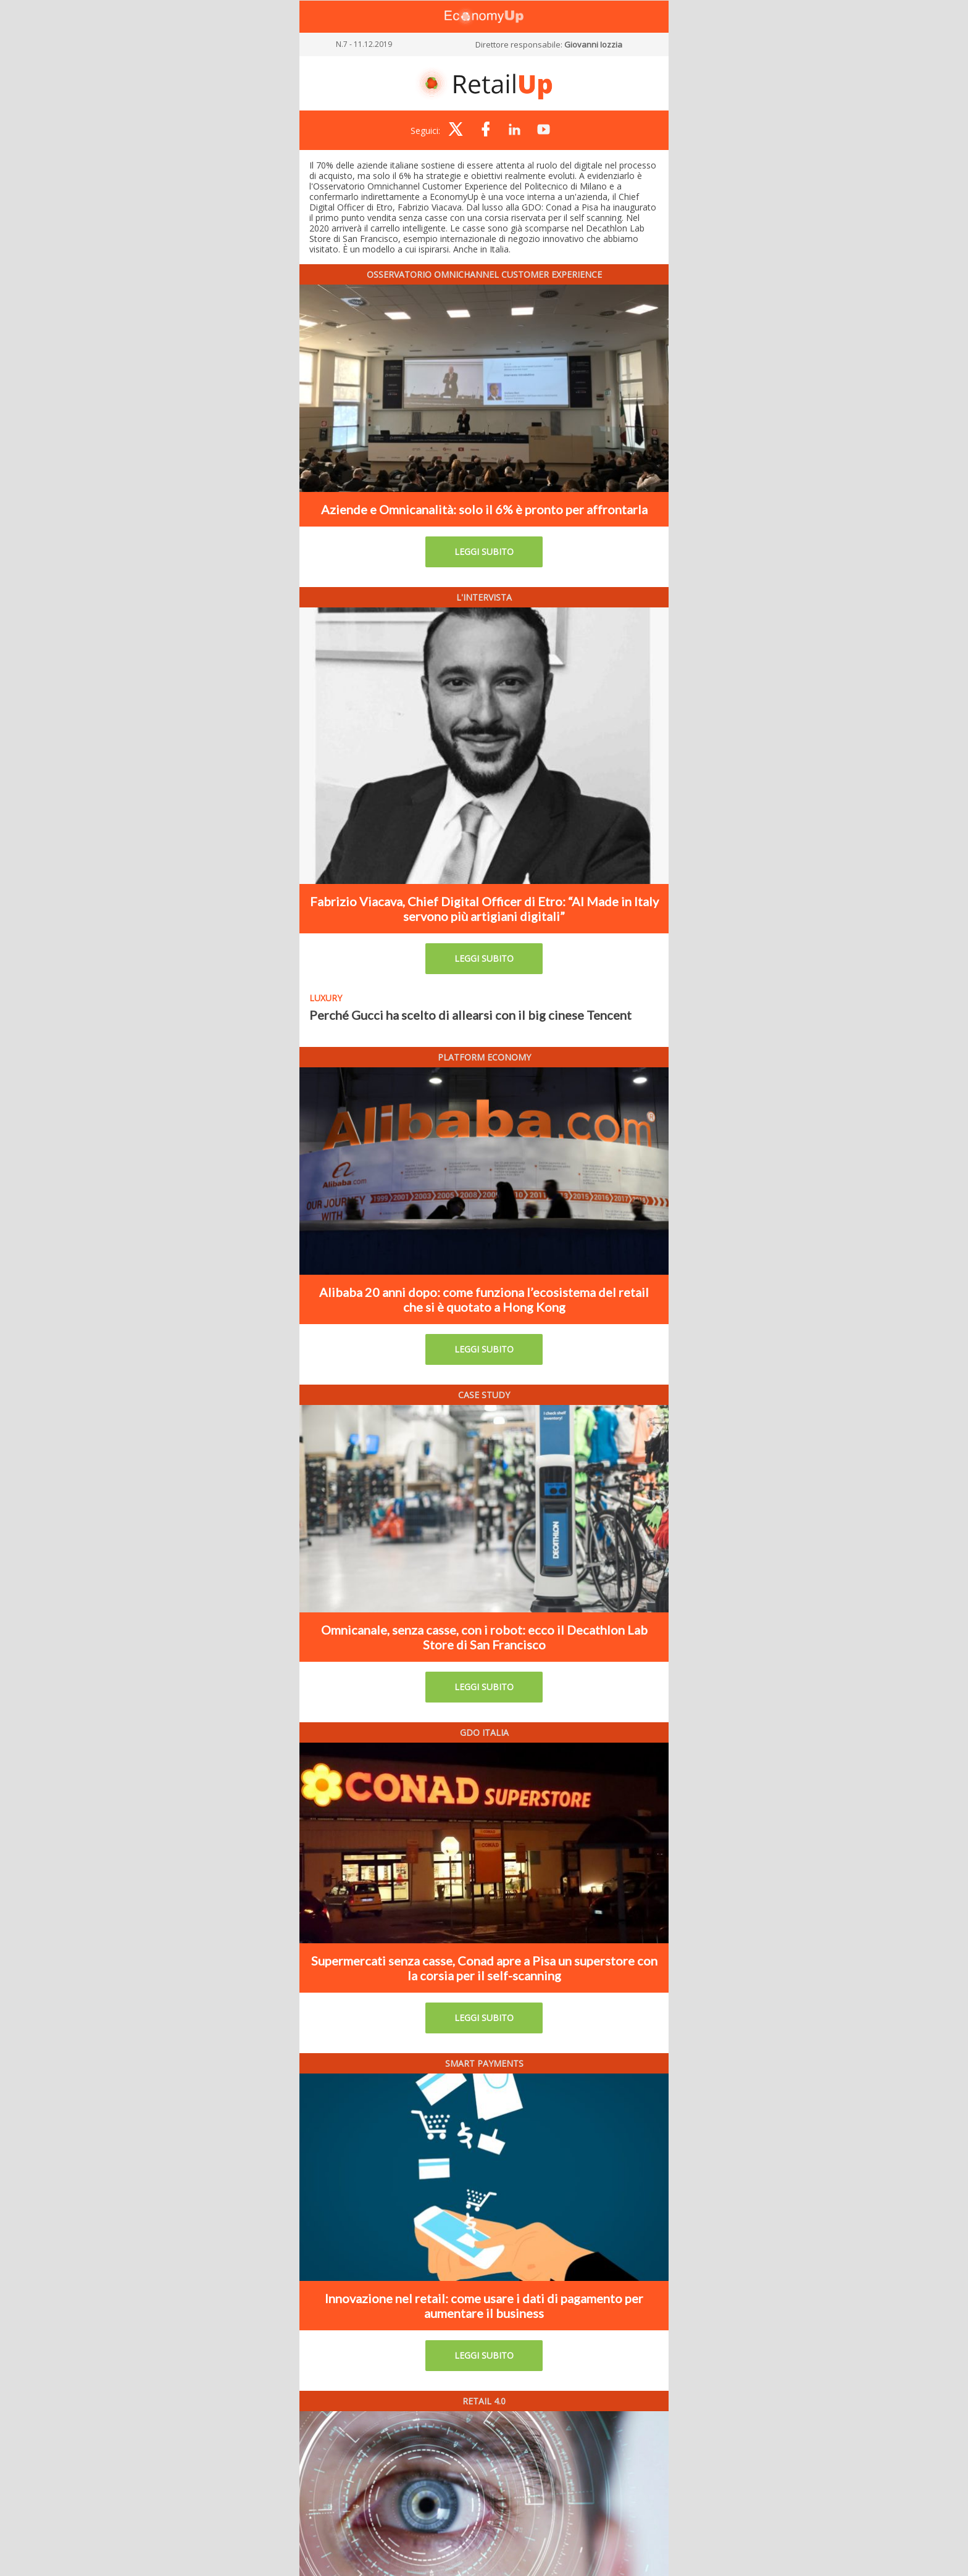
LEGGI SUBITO (484, 551)
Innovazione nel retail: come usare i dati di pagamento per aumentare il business (484, 2305)
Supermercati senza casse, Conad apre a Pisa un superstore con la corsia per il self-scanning (484, 1968)
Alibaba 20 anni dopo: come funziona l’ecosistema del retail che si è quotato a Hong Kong (484, 1299)
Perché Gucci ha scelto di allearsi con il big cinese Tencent (470, 1014)
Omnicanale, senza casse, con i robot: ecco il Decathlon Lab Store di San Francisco (484, 1637)
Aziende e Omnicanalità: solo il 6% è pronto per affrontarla (484, 509)
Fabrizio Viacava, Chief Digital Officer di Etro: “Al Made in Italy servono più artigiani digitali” (484, 908)
